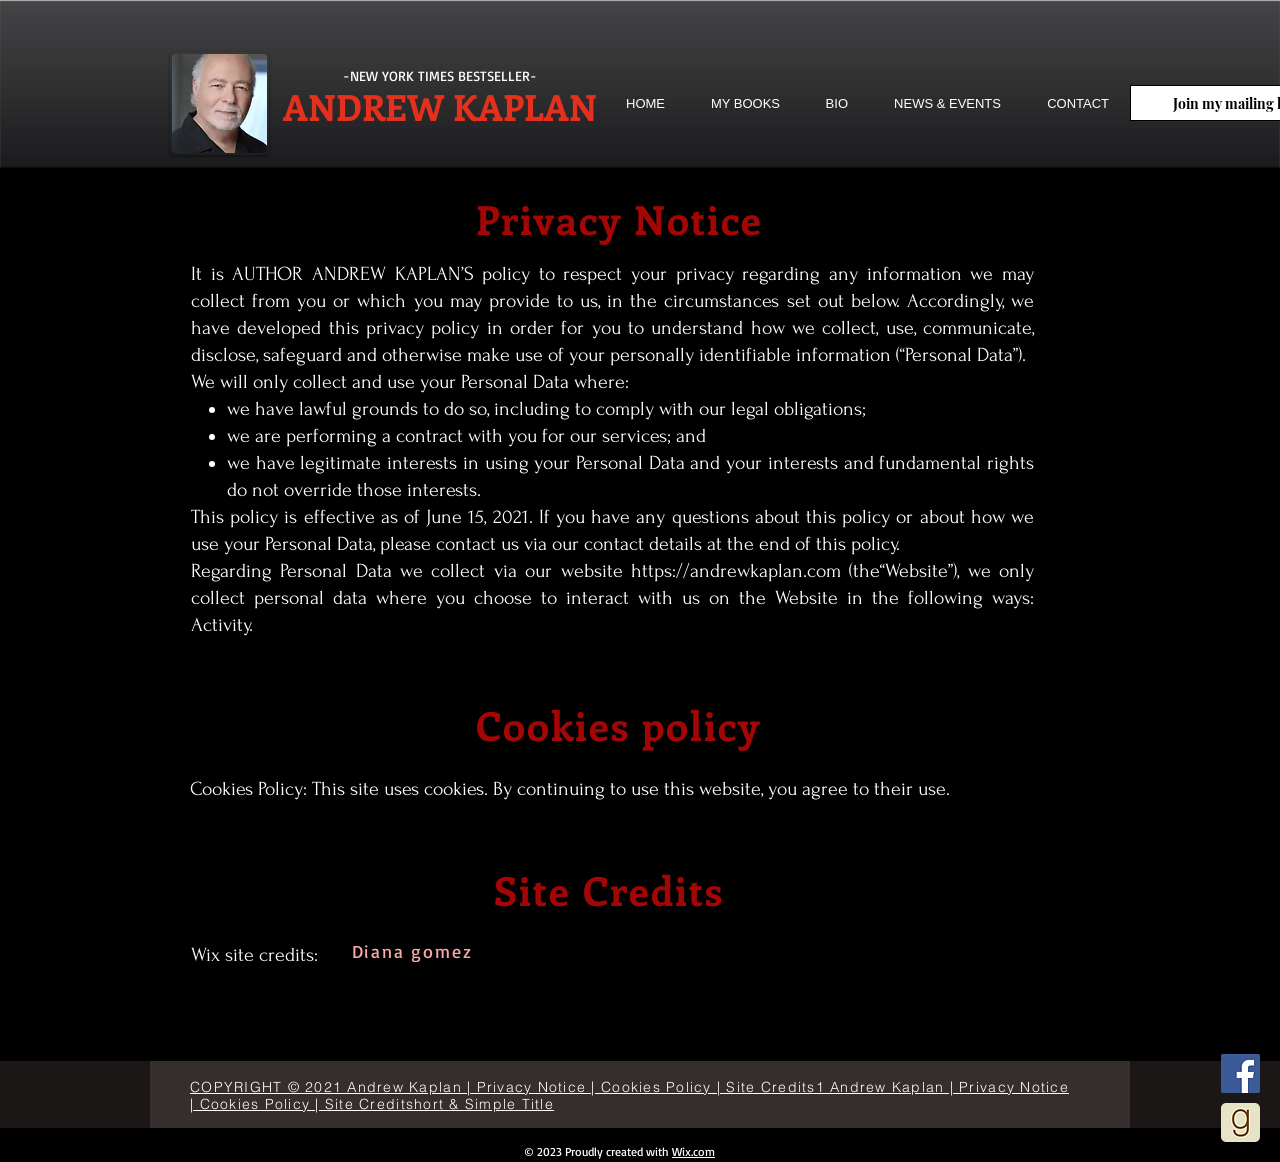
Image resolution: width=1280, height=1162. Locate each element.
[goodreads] (1240, 1122)
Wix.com (693, 1151)
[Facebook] (1240, 1073)
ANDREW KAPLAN (440, 106)
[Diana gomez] (414, 951)
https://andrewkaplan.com (736, 571)
